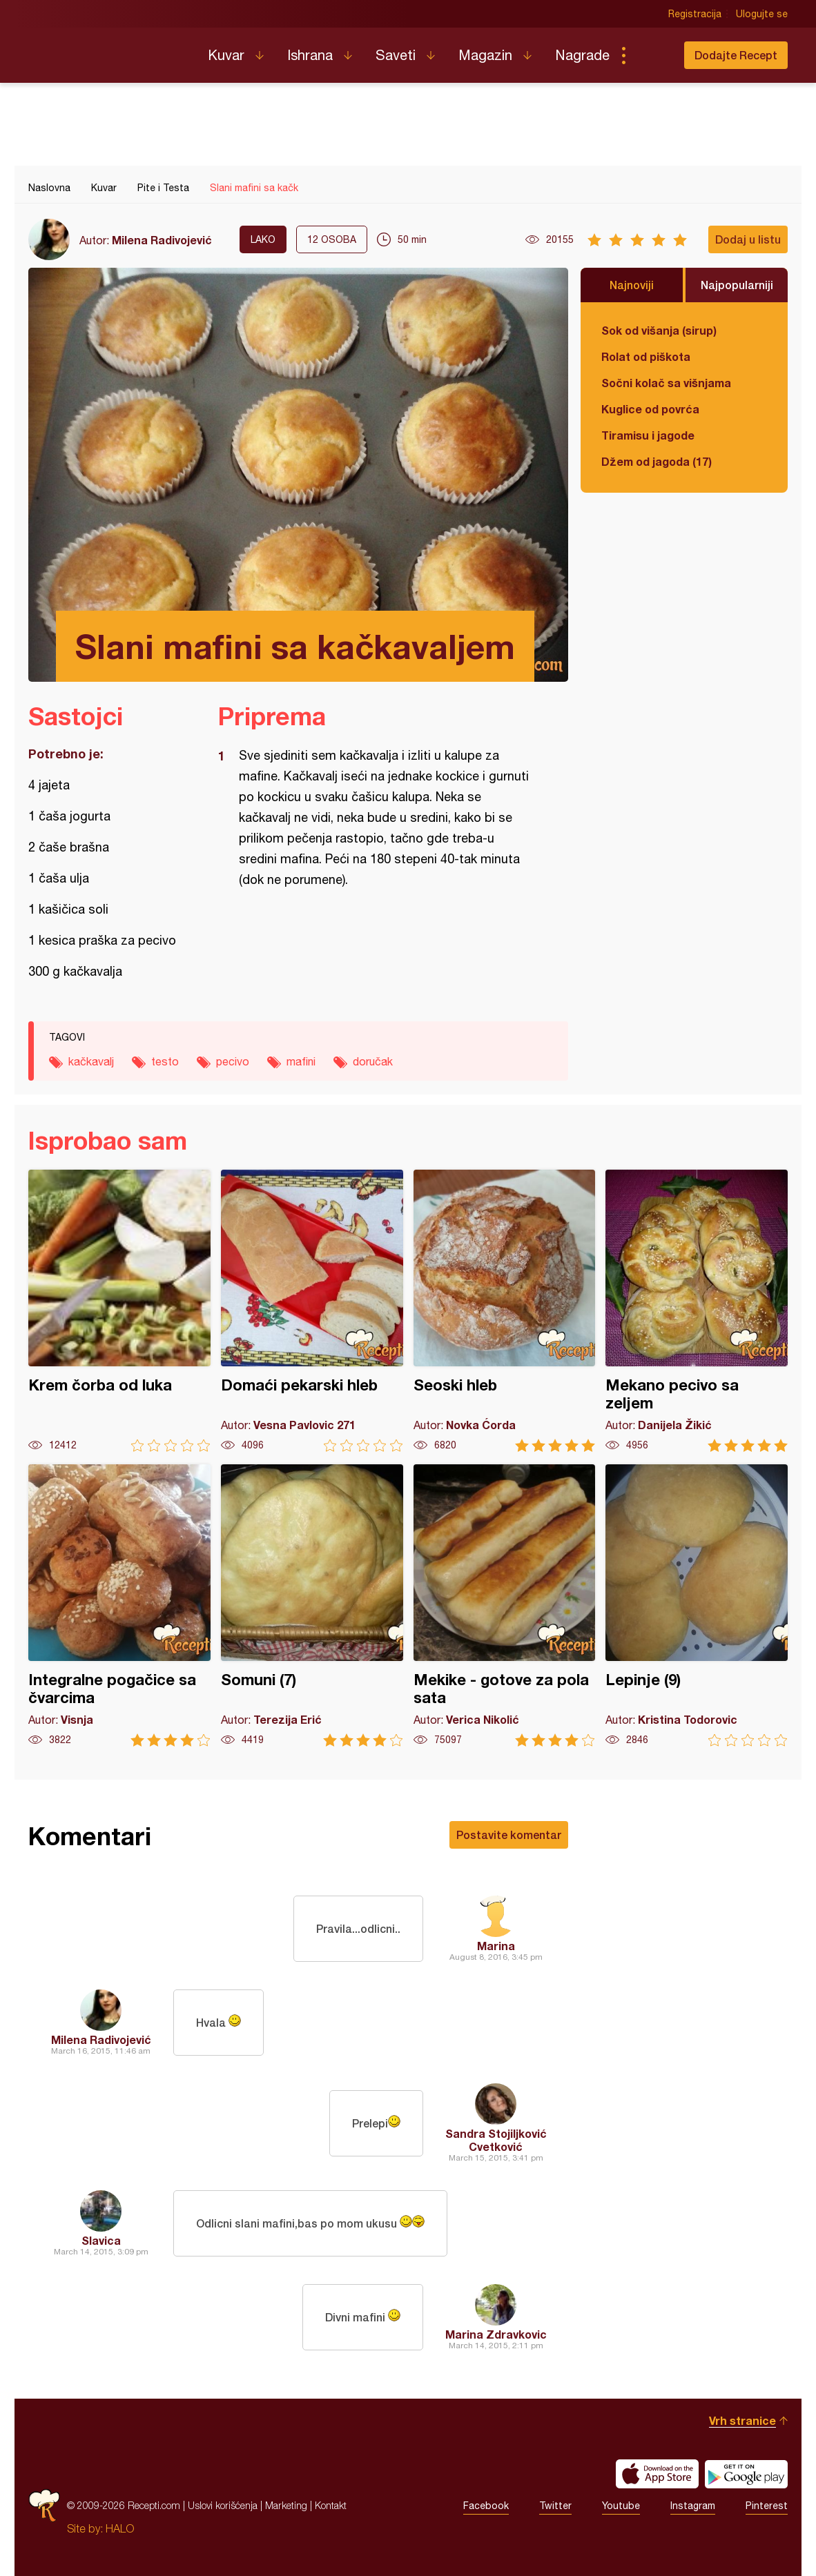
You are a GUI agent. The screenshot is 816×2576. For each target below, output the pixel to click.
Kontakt (331, 2505)
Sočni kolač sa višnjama (666, 382)
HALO (120, 2528)
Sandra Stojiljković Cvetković (496, 2140)
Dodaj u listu (748, 239)
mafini (300, 1061)
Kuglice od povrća (650, 408)
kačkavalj (91, 1061)
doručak (373, 1061)
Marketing (286, 2505)
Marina (496, 1945)
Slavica (101, 2240)
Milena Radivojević (162, 239)
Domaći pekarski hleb (312, 1311)
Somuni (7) (312, 1605)
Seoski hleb (505, 1311)
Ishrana (310, 55)
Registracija (694, 13)
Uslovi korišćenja (223, 2505)
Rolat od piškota (645, 356)
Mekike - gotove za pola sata (505, 1605)
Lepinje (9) (696, 1605)
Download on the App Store (657, 2473)
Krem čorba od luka (119, 1311)
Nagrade (582, 55)
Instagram (692, 2505)
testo (165, 1061)
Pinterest (767, 2505)
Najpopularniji (737, 284)
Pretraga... (651, 55)
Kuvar (226, 55)
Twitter (555, 2505)
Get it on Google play (746, 2473)
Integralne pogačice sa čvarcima (119, 1605)
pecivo (232, 1061)
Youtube (621, 2505)
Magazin (485, 55)
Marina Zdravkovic (496, 2334)
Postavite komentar (508, 1834)
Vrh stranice (742, 2420)
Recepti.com (107, 50)
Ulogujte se (762, 13)
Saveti (396, 55)
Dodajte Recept (735, 54)
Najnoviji (632, 284)
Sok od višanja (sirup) (659, 330)
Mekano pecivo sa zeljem (696, 1311)
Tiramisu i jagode (647, 435)
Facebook (486, 2505)
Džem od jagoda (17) (656, 461)
